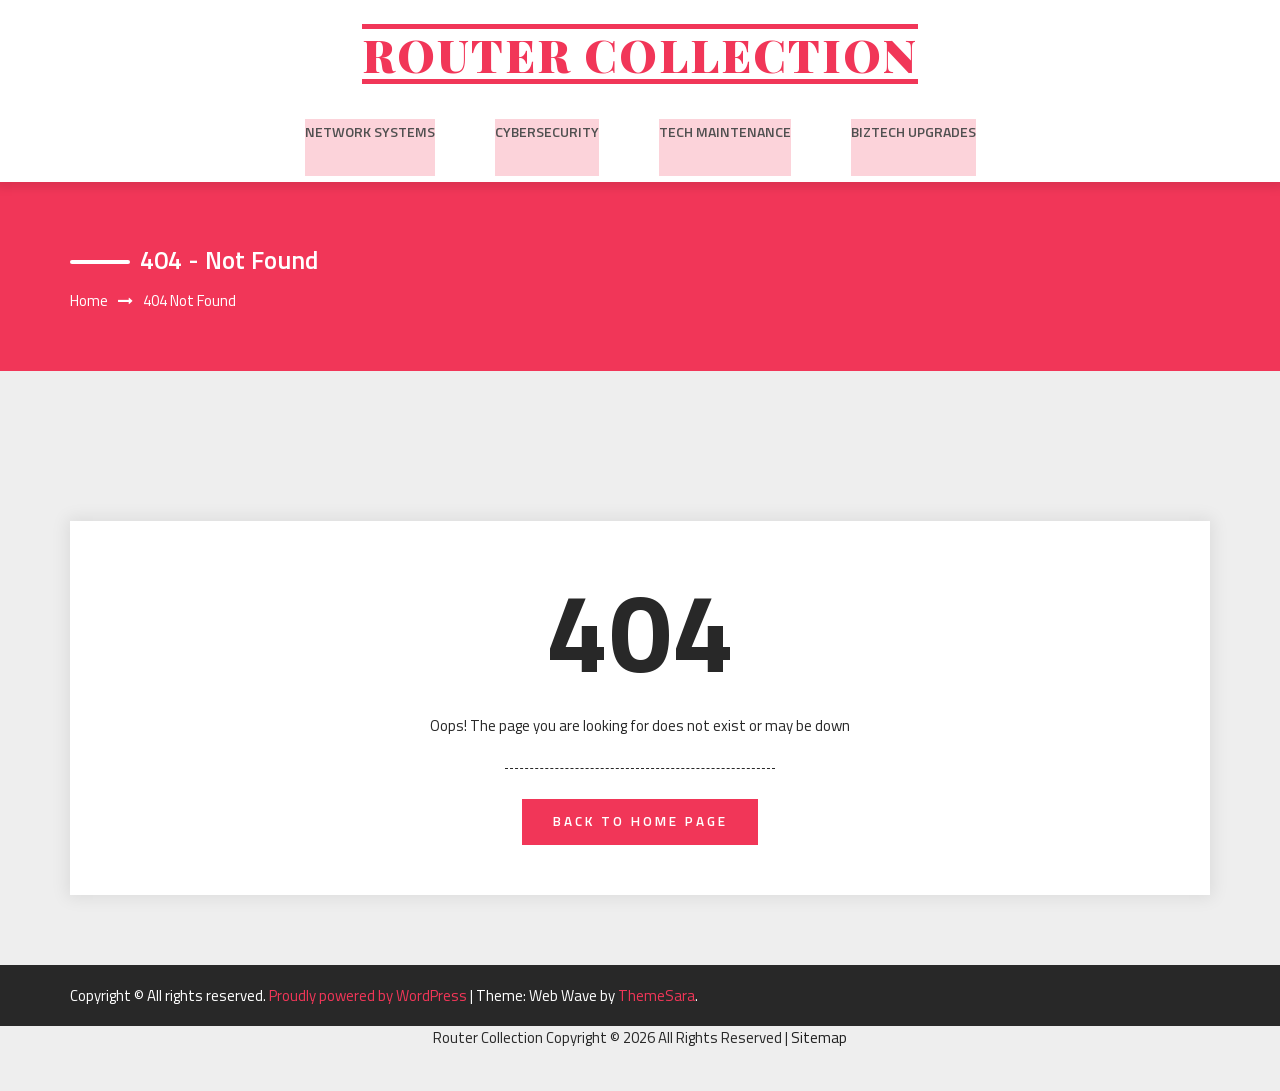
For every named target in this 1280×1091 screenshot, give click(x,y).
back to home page (640, 830)
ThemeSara (656, 1005)
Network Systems (370, 135)
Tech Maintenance (725, 135)
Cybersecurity (547, 135)
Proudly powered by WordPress (369, 1005)
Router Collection (640, 57)
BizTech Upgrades (913, 135)
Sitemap (819, 1048)
